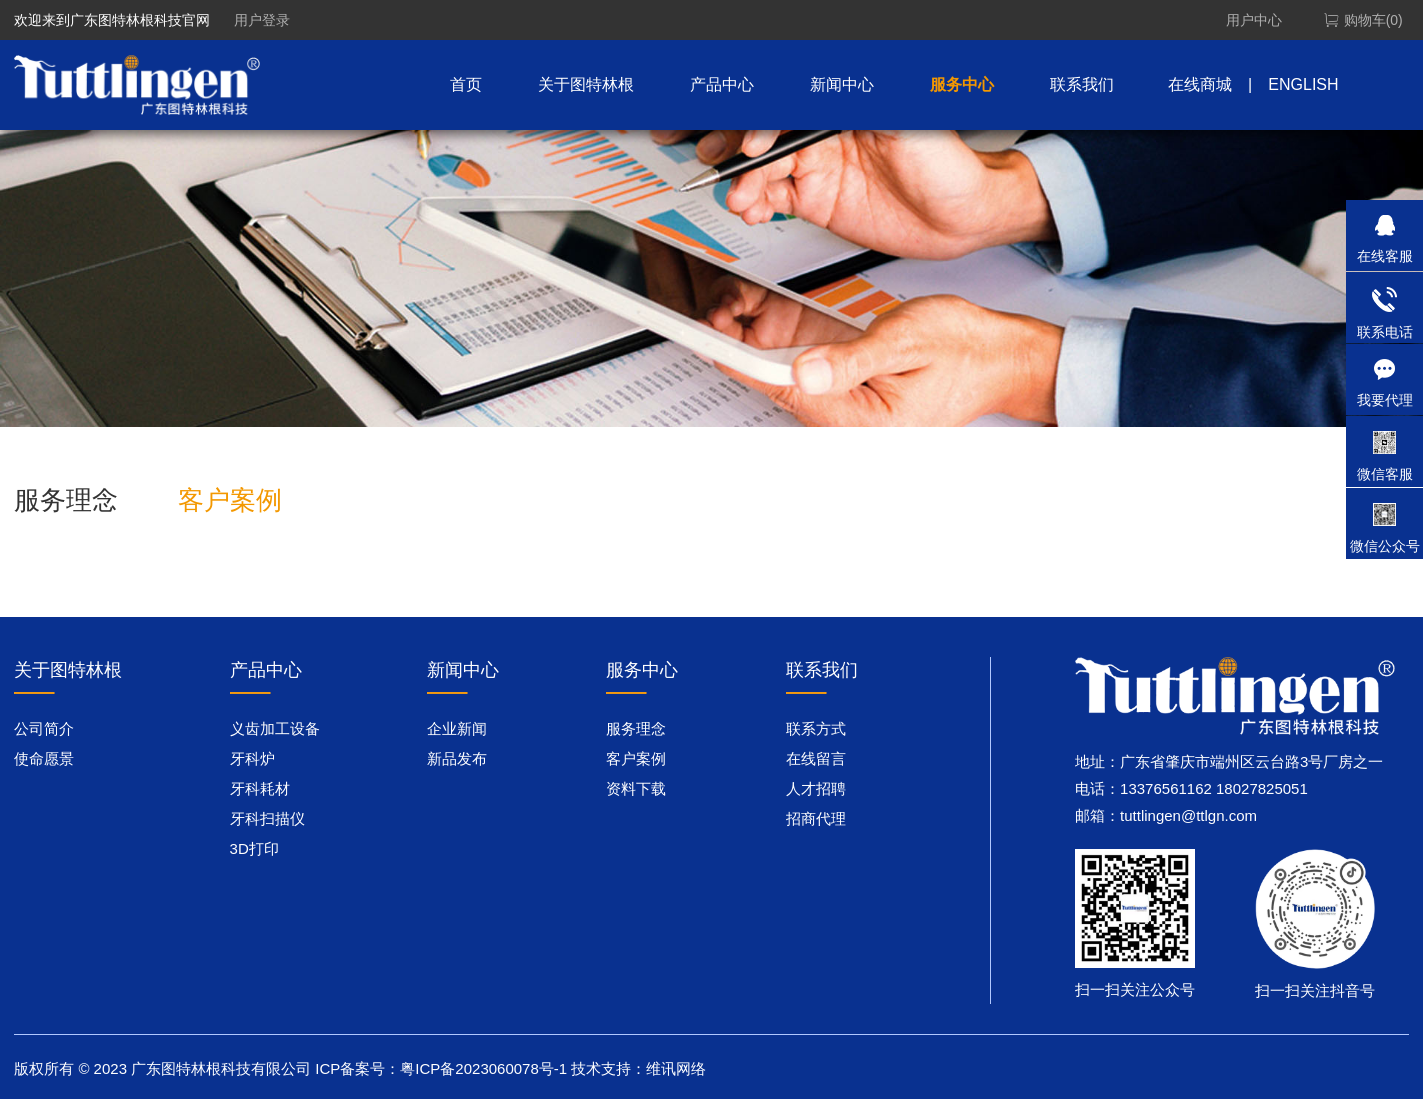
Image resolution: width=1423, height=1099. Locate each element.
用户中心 (1254, 20)
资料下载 (636, 788)
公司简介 (44, 728)
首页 (466, 84)
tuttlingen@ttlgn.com (1188, 815)
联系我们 (1082, 84)
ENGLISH (1303, 84)
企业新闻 (457, 728)
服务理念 (66, 500)
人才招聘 (816, 788)
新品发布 (457, 758)
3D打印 (254, 848)
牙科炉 (252, 758)
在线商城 (1200, 84)
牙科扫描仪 (267, 818)
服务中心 (962, 84)
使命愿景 (44, 758)
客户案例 (230, 500)
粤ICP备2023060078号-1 (483, 1068)
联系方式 (816, 728)
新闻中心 (842, 84)
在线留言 (816, 758)
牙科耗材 (260, 788)
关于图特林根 (586, 84)
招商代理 (816, 818)
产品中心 (722, 84)
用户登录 (262, 20)
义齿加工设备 (275, 728)
